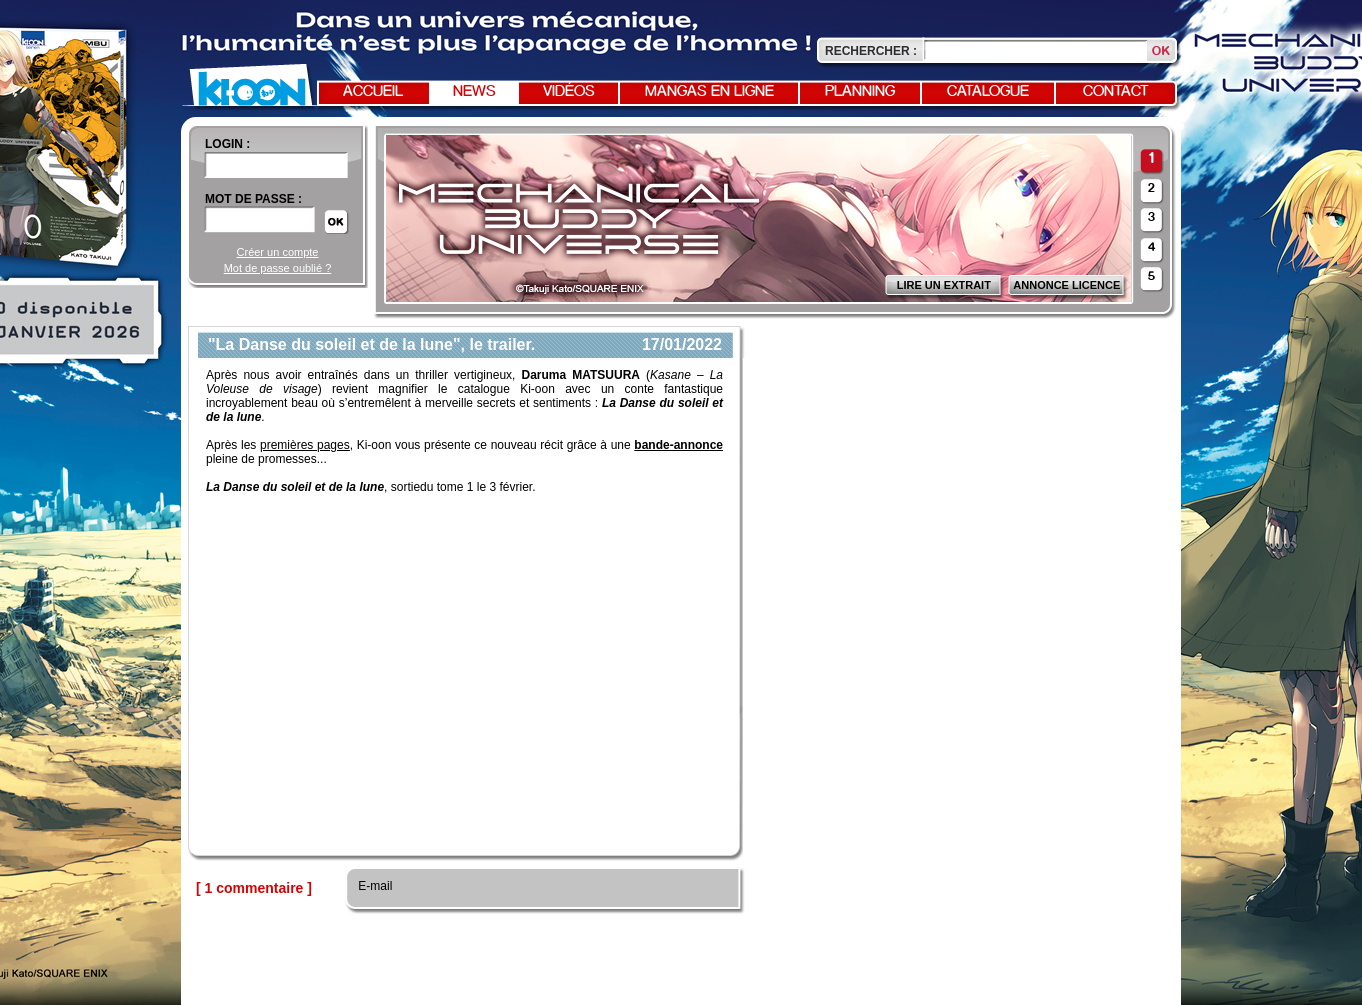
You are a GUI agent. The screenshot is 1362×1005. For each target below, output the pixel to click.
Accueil (373, 92)
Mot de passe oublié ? (278, 268)
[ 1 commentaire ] (254, 888)
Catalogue (988, 92)
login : (227, 144)
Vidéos (569, 92)
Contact (1116, 92)
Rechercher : (871, 51)
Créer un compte (278, 252)
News (474, 92)
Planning (860, 92)
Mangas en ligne (709, 92)
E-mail (373, 886)
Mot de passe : (253, 199)
